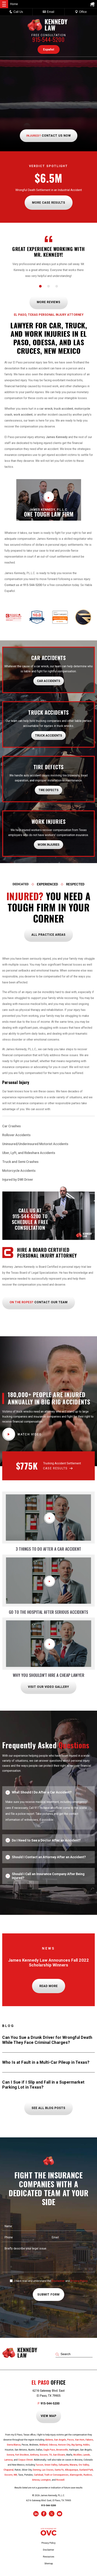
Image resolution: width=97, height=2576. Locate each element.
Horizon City (64, 2443)
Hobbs (86, 2443)
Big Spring (76, 2443)
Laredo (86, 2453)
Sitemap (48, 2562)
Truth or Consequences (56, 2473)
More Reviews (48, 302)
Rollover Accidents (16, 1135)
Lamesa (8, 2458)
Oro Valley (83, 2463)
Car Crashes (11, 1126)
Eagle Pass (49, 2448)
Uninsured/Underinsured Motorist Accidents (35, 1143)
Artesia (36, 2478)
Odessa (53, 2443)
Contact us (11, 585)
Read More (48, 1984)
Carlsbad (38, 2473)
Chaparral (9, 2468)
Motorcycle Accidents (19, 1170)
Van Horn (79, 2438)
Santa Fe (59, 2468)
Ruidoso (87, 2473)
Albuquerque (71, 2468)
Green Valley (50, 2463)
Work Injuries (48, 844)
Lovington (46, 2478)
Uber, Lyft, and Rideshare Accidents (28, 1152)
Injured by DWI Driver (17, 1178)
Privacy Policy (79, 2279)
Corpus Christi (25, 2458)
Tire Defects (48, 790)
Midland (43, 2443)
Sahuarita (63, 2463)
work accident (23, 414)
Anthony (34, 2453)
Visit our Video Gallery (48, 1685)
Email (48, 11)
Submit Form (48, 2293)
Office (81, 11)
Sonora (10, 2453)
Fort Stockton (22, 2453)
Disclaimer (58, 2279)
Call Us (16, 11)
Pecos (70, 2438)
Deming (37, 2468)
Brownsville (62, 2448)
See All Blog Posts (48, 2106)
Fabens (89, 2438)
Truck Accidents (48, 735)
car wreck (46, 408)
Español (48, 49)
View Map (48, 2414)
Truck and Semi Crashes (20, 1161)
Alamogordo (76, 2473)
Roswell (60, 2478)
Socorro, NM (10, 2473)
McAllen (77, 2453)
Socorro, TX (46, 2453)
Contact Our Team (39, 1301)
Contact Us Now (48, 136)
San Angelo (60, 2438)
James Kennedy (57, 437)
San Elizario (59, 2453)
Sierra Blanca (14, 2443)
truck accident (63, 408)
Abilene (49, 2438)
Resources (48, 2555)
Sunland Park (86, 2468)
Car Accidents (48, 681)
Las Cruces (47, 2468)
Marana (73, 2463)
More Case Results (48, 202)
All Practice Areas (48, 934)
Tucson (39, 2463)
